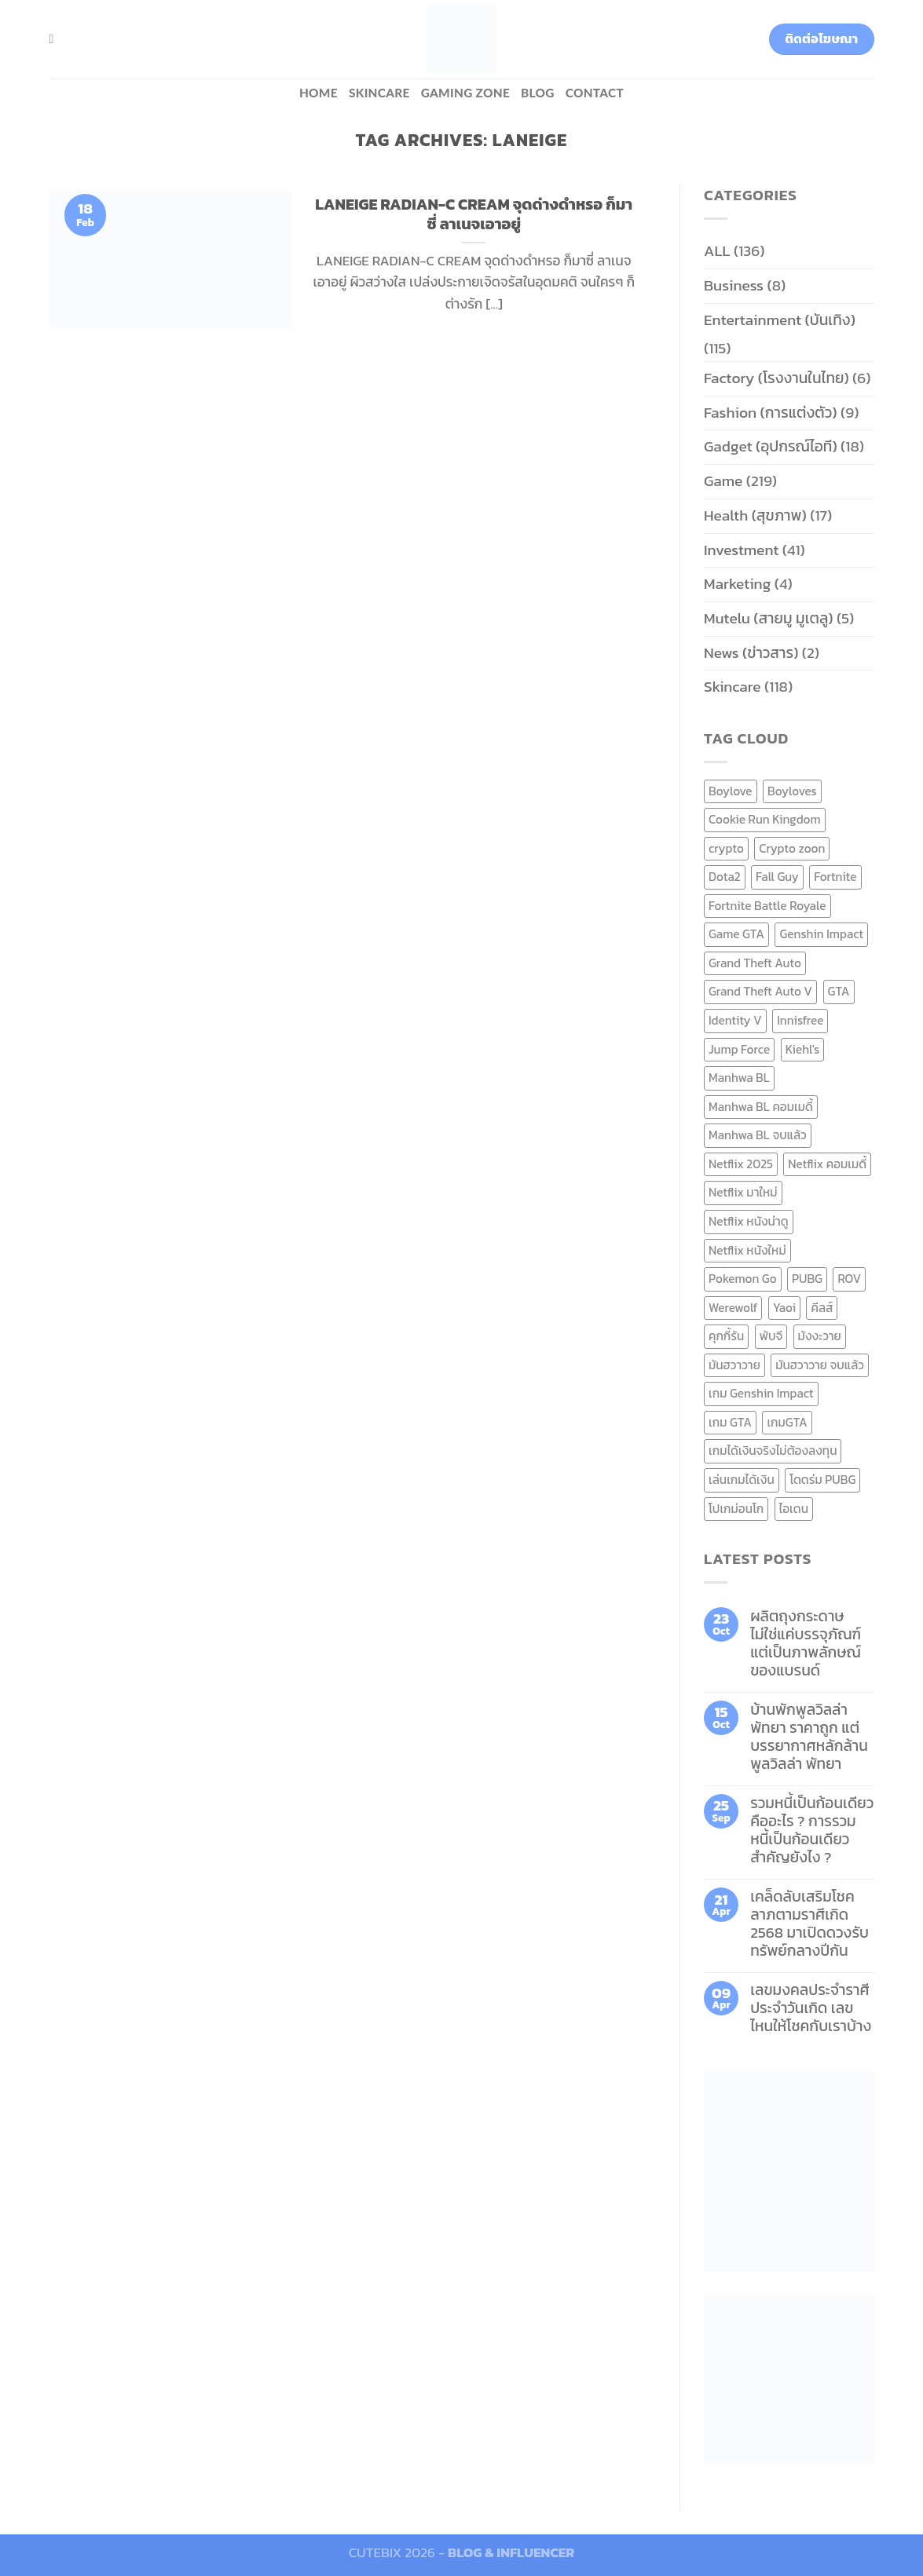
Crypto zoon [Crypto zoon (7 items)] (792, 848)
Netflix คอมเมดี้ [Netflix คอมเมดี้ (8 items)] (827, 1164)
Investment (741, 550)
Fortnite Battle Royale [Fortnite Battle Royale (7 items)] (767, 906)
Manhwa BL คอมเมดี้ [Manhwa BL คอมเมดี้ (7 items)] (761, 1107)
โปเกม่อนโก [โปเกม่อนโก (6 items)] (736, 1509)
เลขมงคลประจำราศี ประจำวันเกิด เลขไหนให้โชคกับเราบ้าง (810, 2008)
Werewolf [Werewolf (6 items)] (733, 1308)
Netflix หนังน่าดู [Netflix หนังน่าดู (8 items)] (749, 1221)
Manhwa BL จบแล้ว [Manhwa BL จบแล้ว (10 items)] (758, 1135)
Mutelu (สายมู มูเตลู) (768, 618)
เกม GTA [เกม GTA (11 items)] (730, 1422)
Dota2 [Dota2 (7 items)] (725, 877)
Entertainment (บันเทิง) (779, 320)
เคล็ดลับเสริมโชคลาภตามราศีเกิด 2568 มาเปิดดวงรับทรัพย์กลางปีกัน (809, 1923)
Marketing (737, 583)
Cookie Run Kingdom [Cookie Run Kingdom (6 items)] (765, 819)
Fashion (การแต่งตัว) (770, 412)
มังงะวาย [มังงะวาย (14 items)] (819, 1336)
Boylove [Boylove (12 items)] (731, 791)
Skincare (379, 93)
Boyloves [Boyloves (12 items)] (792, 791)
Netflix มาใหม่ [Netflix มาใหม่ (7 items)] (743, 1192)
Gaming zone (465, 93)
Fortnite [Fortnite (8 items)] (835, 877)
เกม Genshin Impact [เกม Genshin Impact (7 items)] (761, 1393)
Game (723, 481)
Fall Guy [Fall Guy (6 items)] (777, 877)
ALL (717, 250)
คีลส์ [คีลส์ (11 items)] (822, 1308)
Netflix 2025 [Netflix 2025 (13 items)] (741, 1164)
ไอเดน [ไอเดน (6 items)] (793, 1509)
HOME (318, 93)
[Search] (55, 39)
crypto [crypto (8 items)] (726, 848)
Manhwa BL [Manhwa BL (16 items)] (739, 1078)
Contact (595, 93)
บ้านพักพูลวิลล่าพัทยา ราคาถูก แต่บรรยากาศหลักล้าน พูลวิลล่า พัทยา (809, 1737)
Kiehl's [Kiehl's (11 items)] (803, 1049)
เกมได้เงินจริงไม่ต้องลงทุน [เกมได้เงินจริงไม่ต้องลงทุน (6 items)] (773, 1450)
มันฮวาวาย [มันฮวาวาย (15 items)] (734, 1365)
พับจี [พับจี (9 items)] (771, 1336)
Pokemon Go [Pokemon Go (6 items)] (743, 1279)
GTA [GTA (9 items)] (839, 991)
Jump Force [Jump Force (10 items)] (739, 1049)
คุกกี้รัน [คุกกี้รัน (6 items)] (726, 1336)
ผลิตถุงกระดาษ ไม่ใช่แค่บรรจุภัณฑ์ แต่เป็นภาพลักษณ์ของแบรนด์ (805, 1643)
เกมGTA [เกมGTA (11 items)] (787, 1422)
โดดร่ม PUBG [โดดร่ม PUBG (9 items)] (822, 1480)
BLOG (538, 93)
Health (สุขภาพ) (755, 515)
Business (734, 285)
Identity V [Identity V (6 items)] (735, 1020)
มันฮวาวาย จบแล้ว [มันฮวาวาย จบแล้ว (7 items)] (819, 1365)
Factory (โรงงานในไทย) (776, 378)
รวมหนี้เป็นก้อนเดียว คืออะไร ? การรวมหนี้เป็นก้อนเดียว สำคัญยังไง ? (812, 1830)
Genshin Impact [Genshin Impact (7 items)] (821, 934)
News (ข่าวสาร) (751, 652)
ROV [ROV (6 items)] (849, 1279)
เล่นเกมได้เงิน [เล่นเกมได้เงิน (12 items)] (742, 1480)
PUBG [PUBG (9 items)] (807, 1279)
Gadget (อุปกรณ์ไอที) (770, 446)
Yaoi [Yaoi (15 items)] (784, 1308)
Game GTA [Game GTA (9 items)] (736, 934)
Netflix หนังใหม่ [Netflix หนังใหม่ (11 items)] (747, 1250)
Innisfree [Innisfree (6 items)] (800, 1020)
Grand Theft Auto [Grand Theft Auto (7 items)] (755, 963)
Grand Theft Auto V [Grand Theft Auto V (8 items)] (760, 991)
